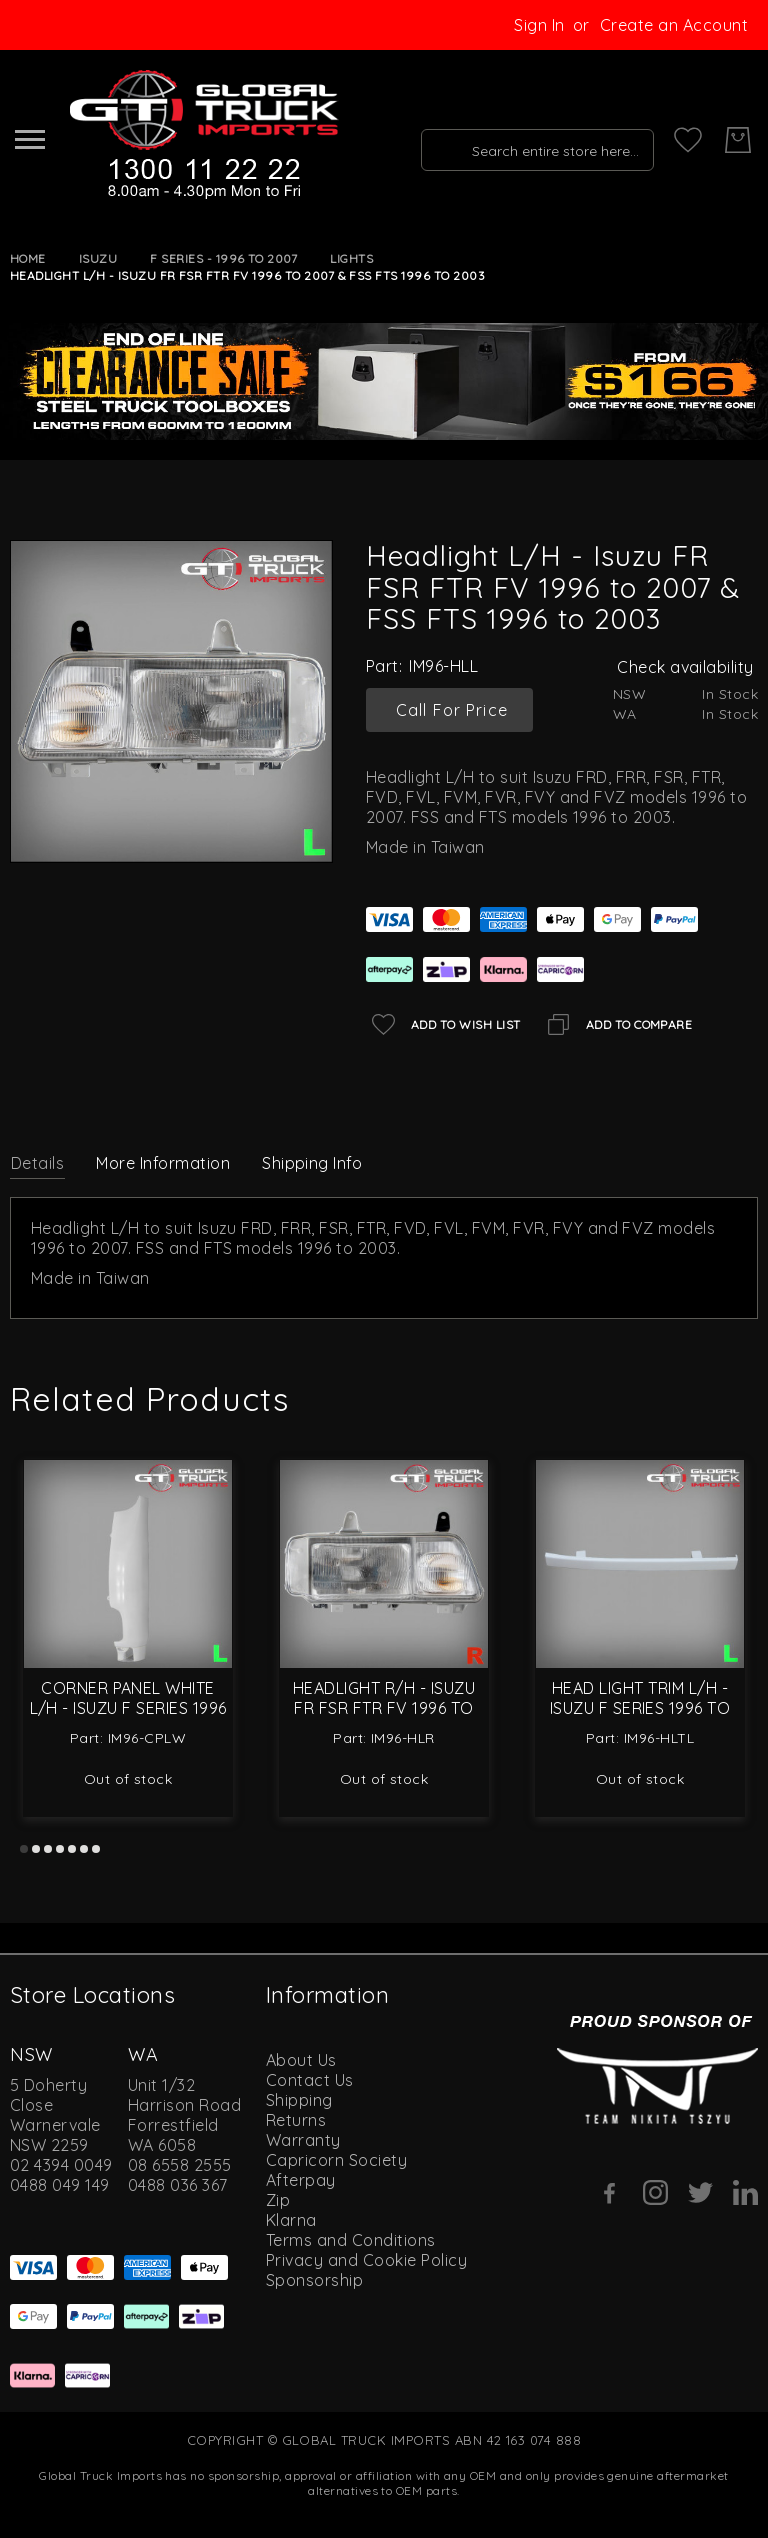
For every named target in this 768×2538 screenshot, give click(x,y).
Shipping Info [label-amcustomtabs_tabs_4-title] (312, 1163)
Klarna (291, 2220)
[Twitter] (700, 2192)
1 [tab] (24, 1849)
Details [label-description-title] (37, 1163)
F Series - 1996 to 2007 (223, 258)
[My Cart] (738, 140)
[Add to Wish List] (443, 1024)
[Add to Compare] (617, 1024)
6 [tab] (84, 1849)
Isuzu (98, 258)
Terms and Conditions (351, 2240)
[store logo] (201, 135)
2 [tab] (36, 1849)
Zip (278, 2200)
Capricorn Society (336, 2160)
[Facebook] (610, 2193)
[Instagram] (655, 2192)
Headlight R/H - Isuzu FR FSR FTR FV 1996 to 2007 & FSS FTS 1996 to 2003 (384, 1708)
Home (28, 258)
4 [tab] (60, 1849)
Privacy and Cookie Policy (366, 2260)
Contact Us (310, 2080)
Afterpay (301, 2180)
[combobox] (530, 140)
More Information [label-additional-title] (163, 1163)
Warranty (303, 2140)
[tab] (37, 1162)
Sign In (539, 25)
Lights (351, 258)
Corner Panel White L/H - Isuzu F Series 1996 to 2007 (128, 1708)
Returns (296, 2120)
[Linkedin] (745, 2192)
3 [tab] (48, 1849)
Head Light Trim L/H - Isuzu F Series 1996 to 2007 (640, 1708)
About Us (301, 2060)
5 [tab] (72, 1849)
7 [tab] (96, 1849)
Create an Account (674, 25)
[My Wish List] (688, 140)
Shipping (299, 2100)
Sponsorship (314, 2280)
